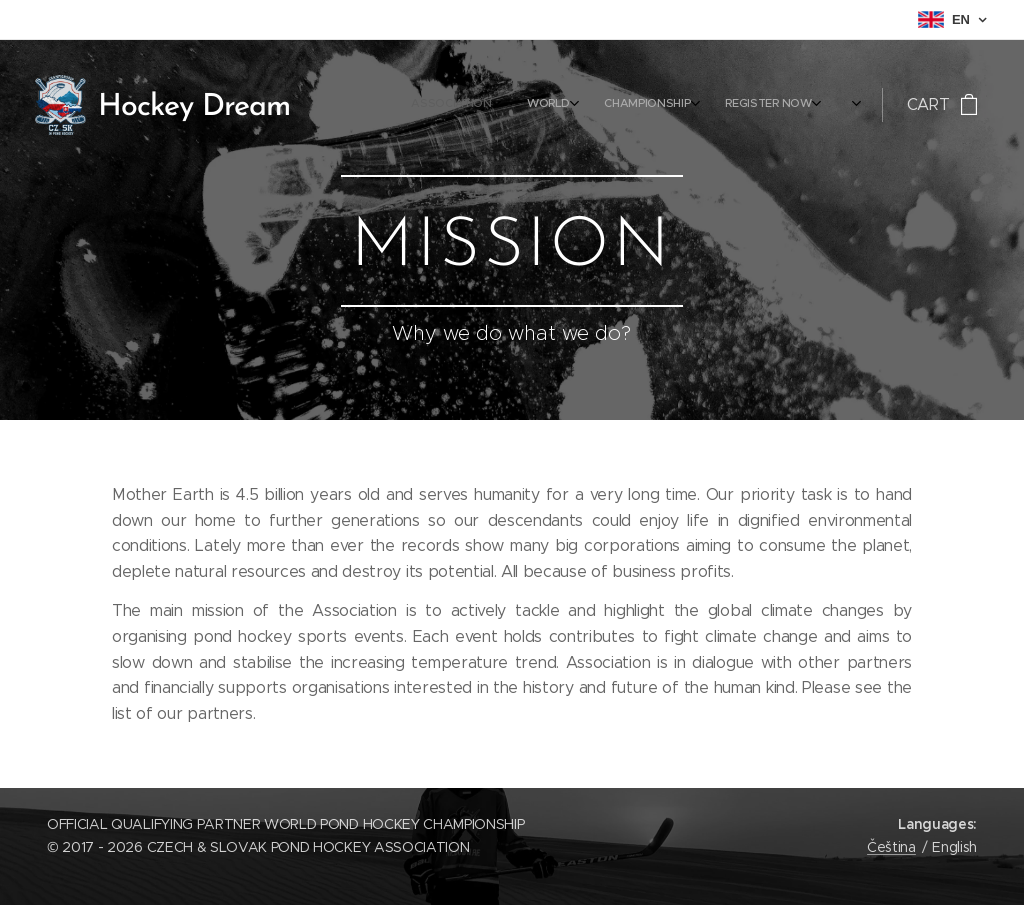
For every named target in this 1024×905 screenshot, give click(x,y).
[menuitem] (662, 105)
